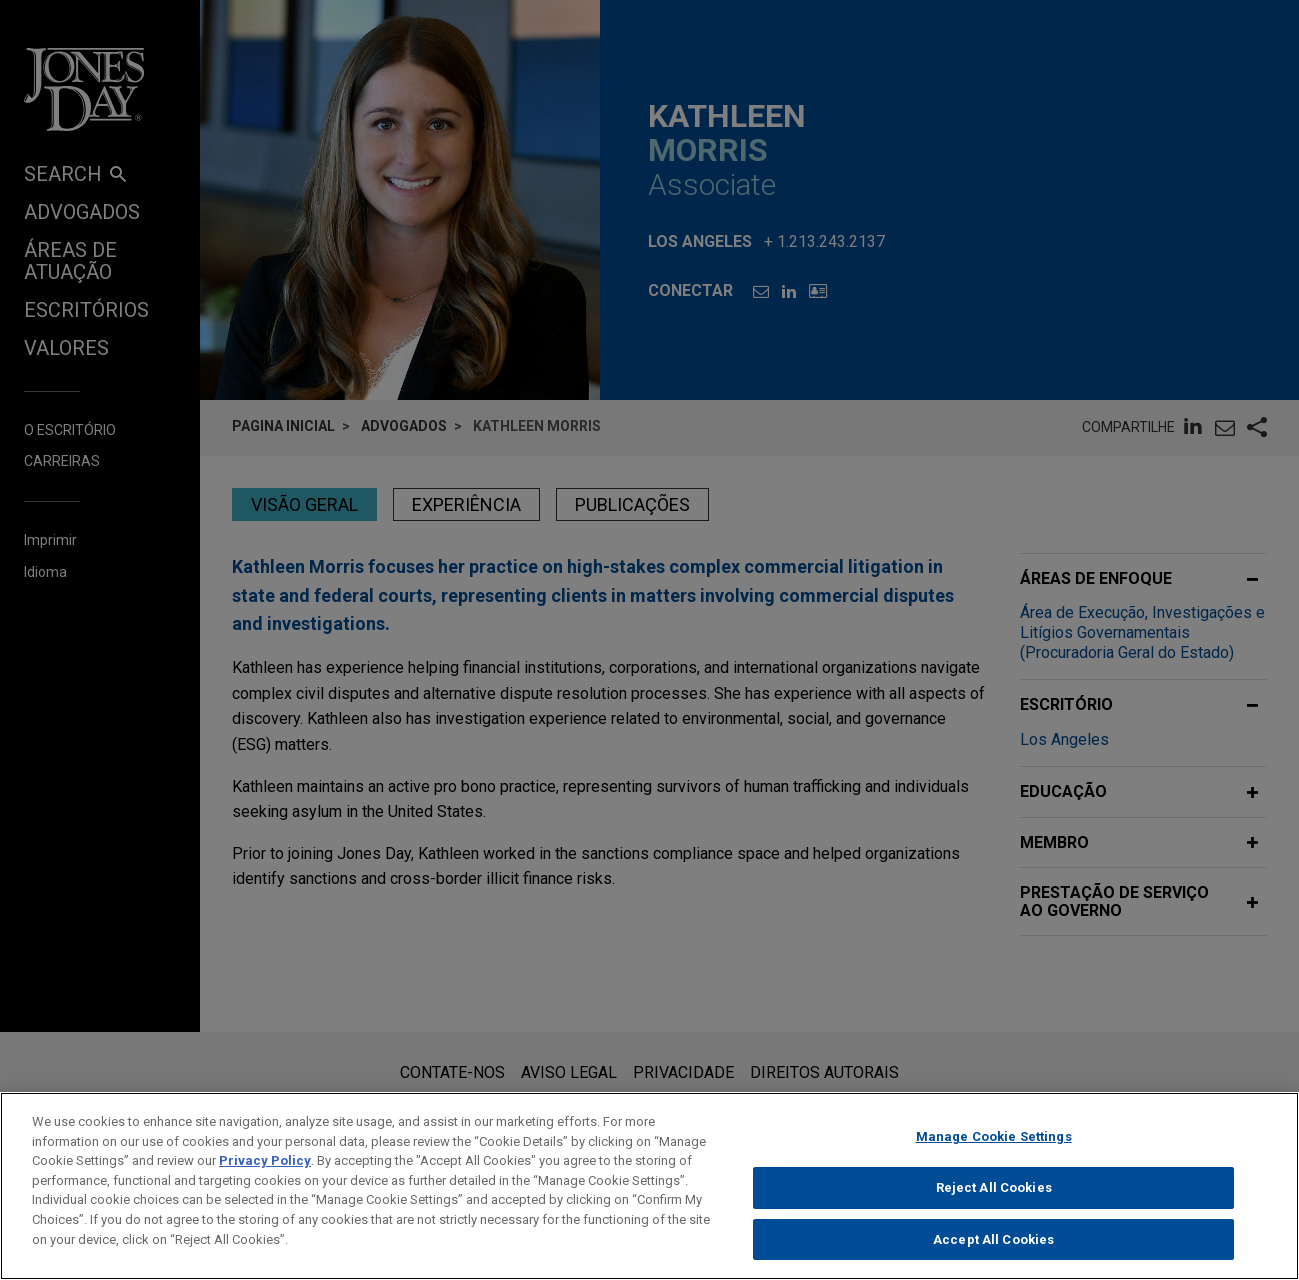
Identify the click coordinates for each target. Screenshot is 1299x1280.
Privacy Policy (265, 1172)
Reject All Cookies (994, 1198)
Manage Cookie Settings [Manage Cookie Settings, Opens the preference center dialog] (994, 1148)
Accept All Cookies (993, 1250)
